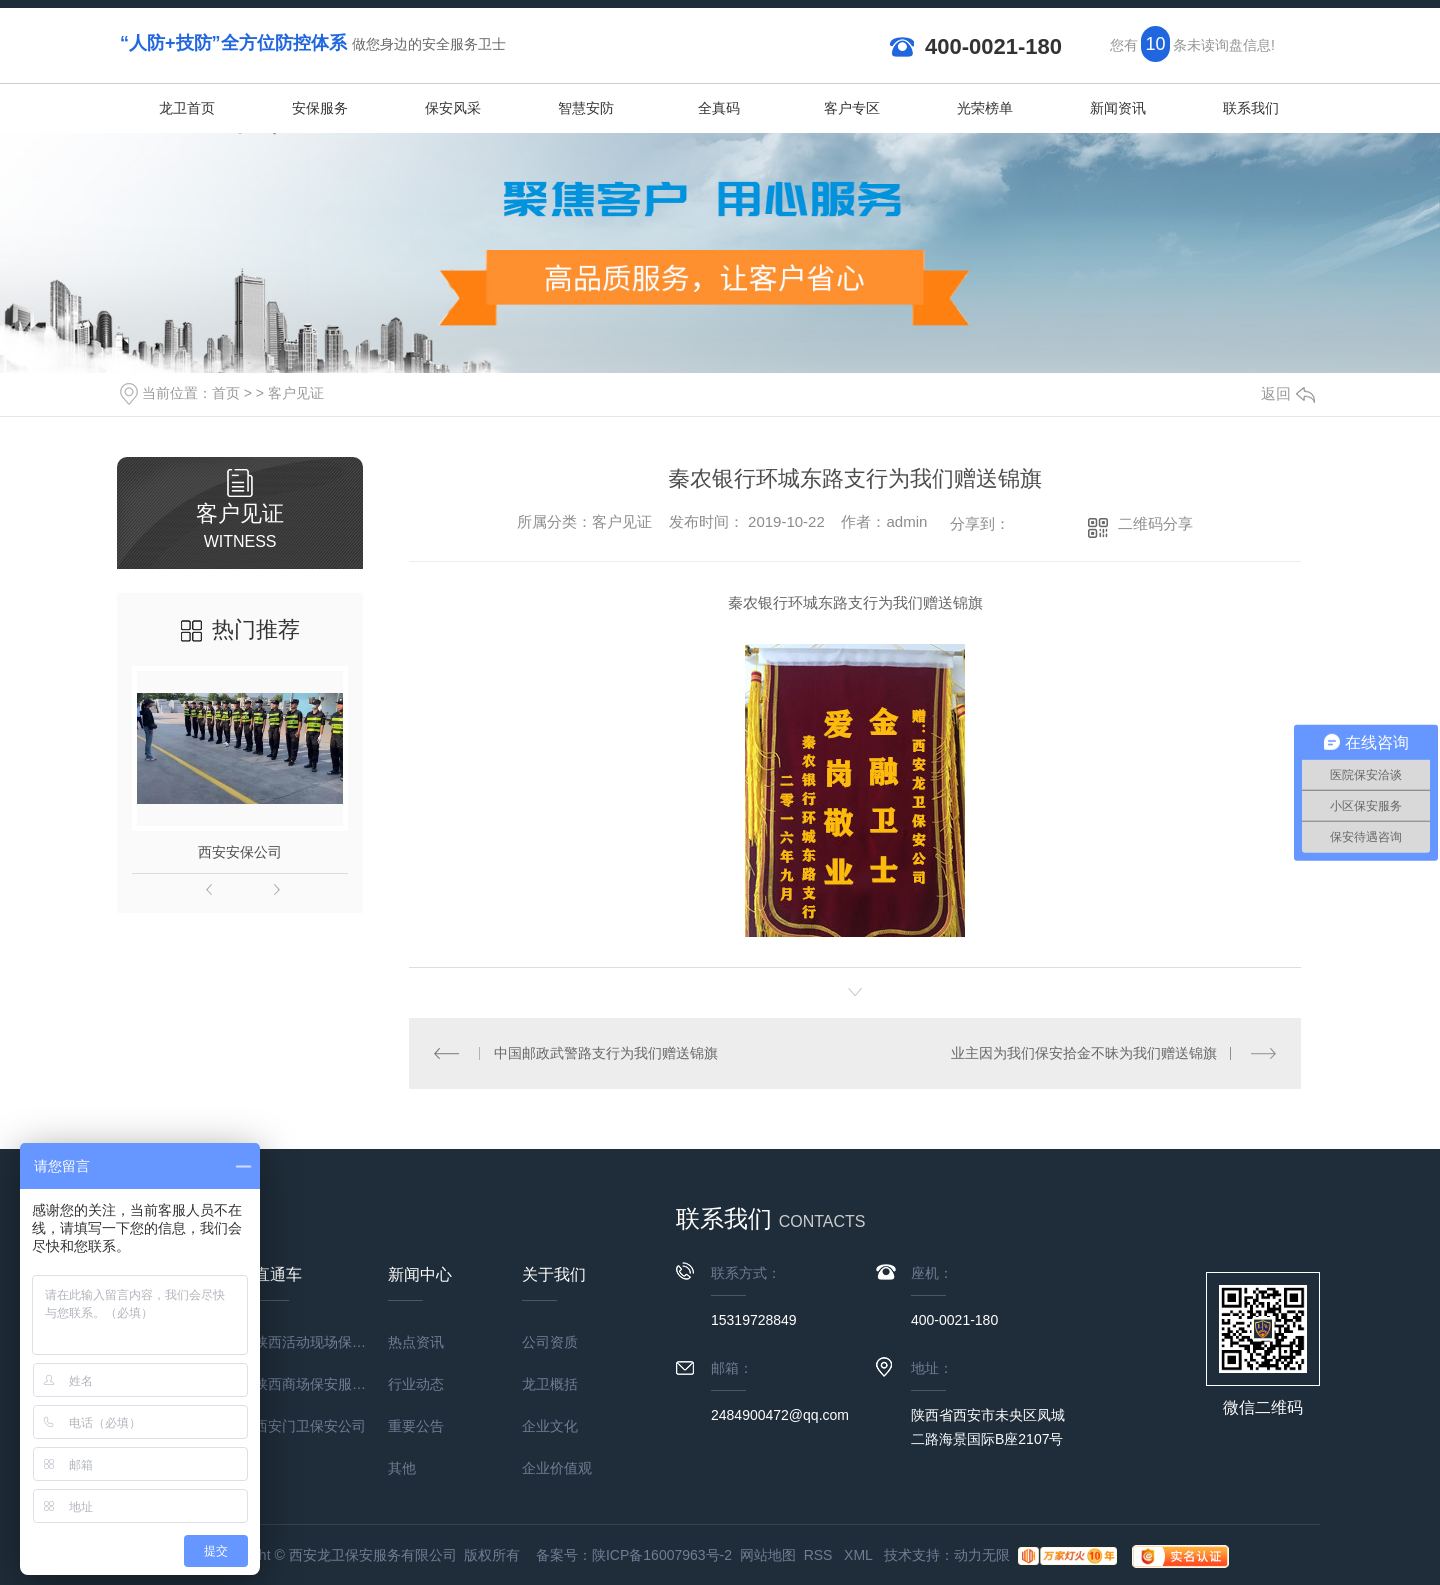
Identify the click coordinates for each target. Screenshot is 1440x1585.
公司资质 (550, 1342)
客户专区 (852, 108)
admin (906, 521)
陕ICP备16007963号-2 (662, 1555)
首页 (226, 393)
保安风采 (453, 108)
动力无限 (982, 1555)
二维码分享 (1155, 523)
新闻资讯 (1118, 108)
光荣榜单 (985, 108)
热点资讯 (416, 1342)
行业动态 (416, 1384)
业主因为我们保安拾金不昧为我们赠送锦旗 (1084, 1053)
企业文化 (550, 1426)
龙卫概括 (550, 1384)
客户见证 (296, 393)
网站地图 (768, 1555)
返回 (1288, 393)
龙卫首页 (187, 108)
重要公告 (416, 1426)
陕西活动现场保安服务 (321, 1342)
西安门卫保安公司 (310, 1426)
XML (860, 1555)
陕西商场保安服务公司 (321, 1384)
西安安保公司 (240, 852)
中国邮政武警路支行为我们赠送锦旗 (606, 1053)
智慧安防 (586, 108)
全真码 (719, 108)
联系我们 (1251, 108)
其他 (402, 1468)
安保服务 (320, 108)
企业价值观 (557, 1468)
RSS (820, 1555)
